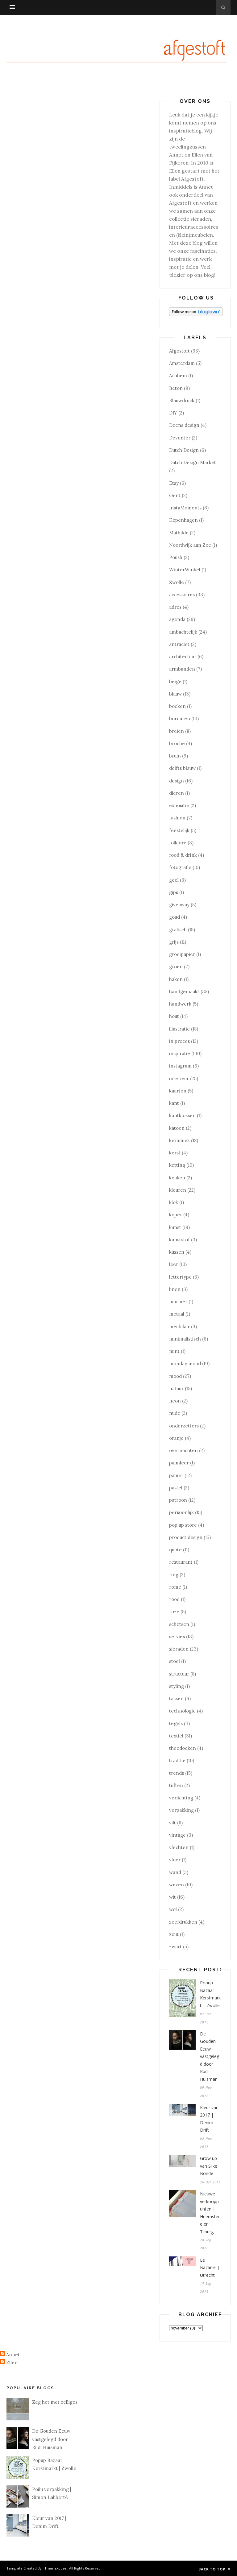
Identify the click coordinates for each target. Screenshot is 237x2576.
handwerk (180, 1004)
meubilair (179, 1326)
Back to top (214, 2569)
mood (175, 1376)
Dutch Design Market (192, 462)
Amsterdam (182, 363)
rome (175, 1587)
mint (174, 1351)
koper (175, 1215)
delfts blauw (182, 768)
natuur (176, 1388)
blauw (175, 694)
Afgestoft (179, 351)
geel (174, 880)
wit (172, 1897)
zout (174, 1934)
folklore (177, 843)
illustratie (179, 1029)
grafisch (178, 930)
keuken (177, 1178)
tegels (176, 1723)
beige (175, 681)
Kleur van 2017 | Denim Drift (209, 2118)
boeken (177, 706)
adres (175, 607)
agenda (177, 619)
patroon (178, 1500)
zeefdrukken (183, 1922)
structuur (179, 1674)
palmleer (179, 1463)
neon (175, 1401)
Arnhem (178, 375)
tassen (176, 1698)
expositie (179, 805)
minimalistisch (185, 1339)
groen (176, 967)
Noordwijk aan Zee (190, 545)
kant (174, 1103)
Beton (176, 388)
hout (174, 1016)
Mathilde (179, 533)
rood (174, 1599)
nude (174, 1413)
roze (174, 1612)
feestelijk (179, 830)
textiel (176, 1736)
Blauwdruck (181, 400)
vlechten (179, 1847)
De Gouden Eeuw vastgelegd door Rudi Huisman (209, 2056)
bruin (175, 756)
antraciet (179, 644)
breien (176, 731)
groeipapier (182, 954)
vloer (175, 1860)
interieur (179, 1078)
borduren (179, 718)
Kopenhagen (183, 520)
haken (176, 979)
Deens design (184, 425)
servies (177, 1636)
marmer (178, 1301)
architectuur (182, 656)
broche (177, 743)
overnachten (183, 1450)
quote (175, 1550)
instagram (180, 1066)
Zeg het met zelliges (54, 2402)
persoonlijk (181, 1512)
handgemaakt (184, 991)
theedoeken (182, 1748)
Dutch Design (184, 450)
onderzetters (184, 1426)
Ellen (12, 2363)
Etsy (174, 483)
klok (173, 1202)
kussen (176, 1252)
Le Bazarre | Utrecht (209, 2267)
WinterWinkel (184, 570)
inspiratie (179, 1053)
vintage (177, 1835)
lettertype (180, 1277)
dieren (176, 793)
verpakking (181, 1810)
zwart (175, 1946)
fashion (177, 818)
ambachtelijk (183, 632)
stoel (174, 1661)
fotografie (180, 867)
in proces (179, 1041)
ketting (177, 1165)
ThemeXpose (55, 2568)
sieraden (179, 1649)
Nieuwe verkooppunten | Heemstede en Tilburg (210, 2213)
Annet (13, 2355)
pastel (175, 1488)
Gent (175, 495)
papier (176, 1475)
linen (175, 1289)
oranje (176, 1438)
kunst (175, 1227)
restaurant (181, 1562)
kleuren (177, 1190)
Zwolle (176, 582)
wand (175, 1872)
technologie (182, 1711)
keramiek (179, 1140)
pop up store (183, 1525)
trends (176, 1773)
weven (176, 1885)
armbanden (182, 669)
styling (176, 1686)
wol (173, 1909)
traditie (177, 1760)
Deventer (179, 438)
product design (185, 1537)
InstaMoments (185, 508)
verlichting (181, 1798)
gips (173, 892)
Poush (175, 557)
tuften (176, 1785)
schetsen (179, 1624)
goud (174, 917)
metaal (176, 1314)
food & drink (183, 855)
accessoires (182, 595)
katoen (177, 1128)
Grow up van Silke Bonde (208, 2165)
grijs (174, 942)
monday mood (185, 1363)
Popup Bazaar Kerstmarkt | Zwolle (210, 1994)
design (176, 781)
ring (173, 1575)
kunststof (179, 1240)
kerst (175, 1153)
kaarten (177, 1091)
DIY (173, 413)
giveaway (179, 905)
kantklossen (182, 1115)
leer (173, 1264)
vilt (172, 1823)
